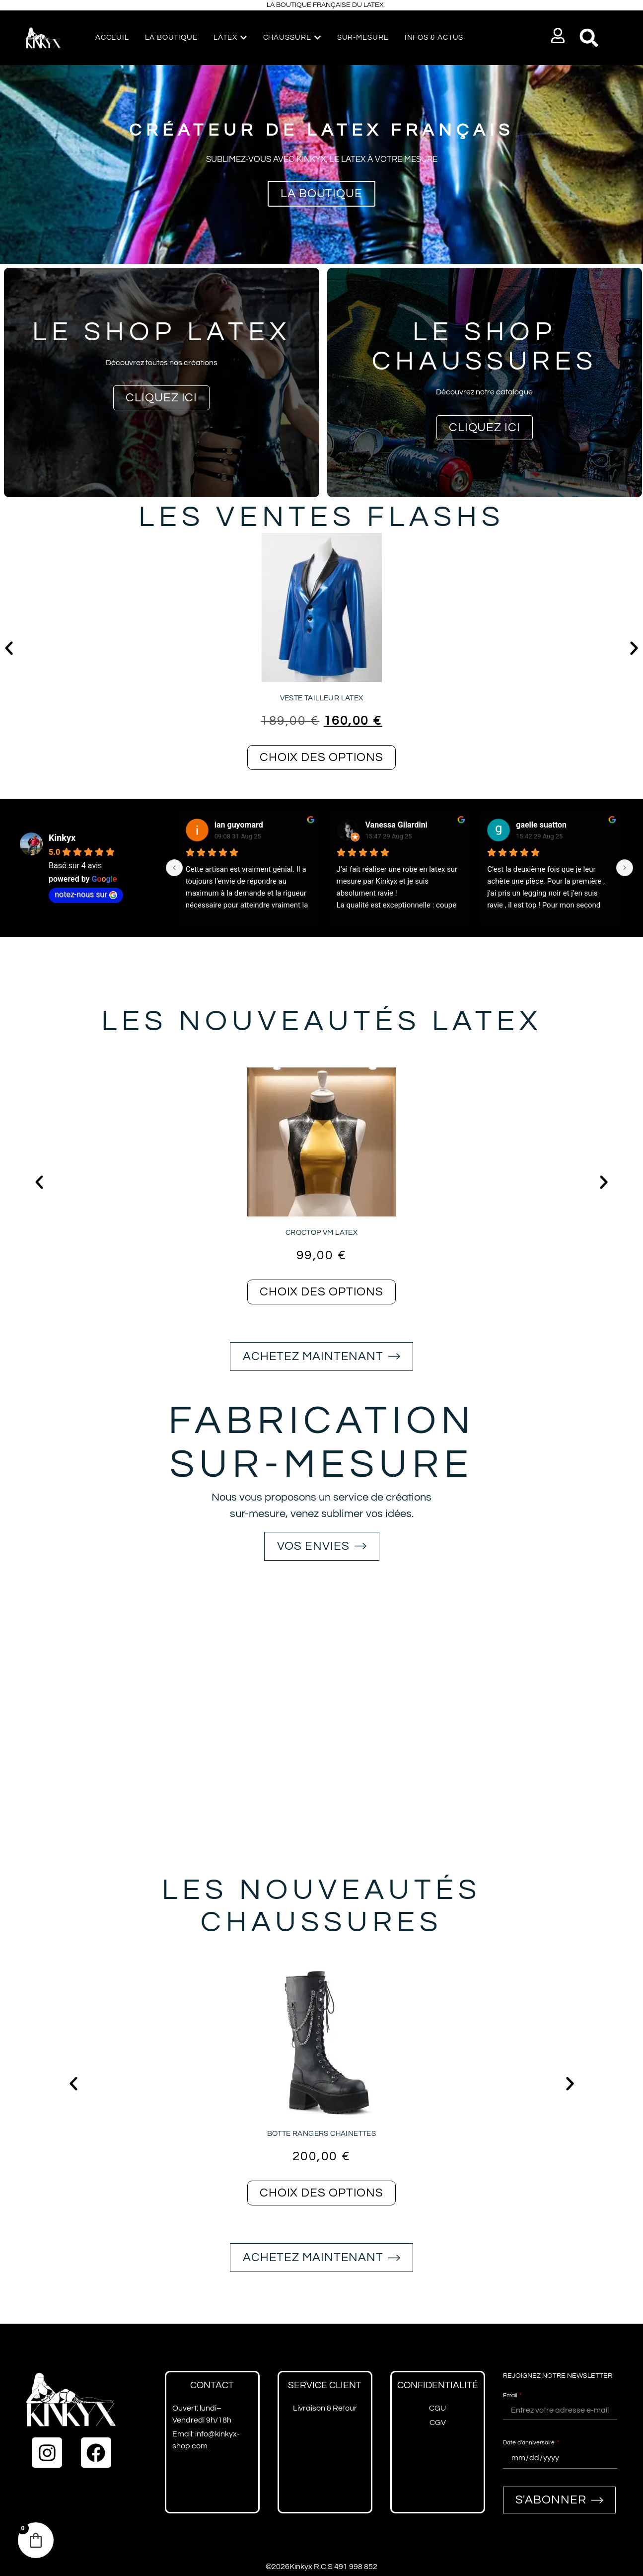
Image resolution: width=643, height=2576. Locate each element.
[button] (558, 35)
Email (510, 2395)
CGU (437, 2408)
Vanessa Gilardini (396, 825)
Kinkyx (62, 838)
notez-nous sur (86, 894)
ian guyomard (238, 825)
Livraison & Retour (325, 2408)
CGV (437, 2422)
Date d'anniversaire (529, 2442)
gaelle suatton (541, 825)
